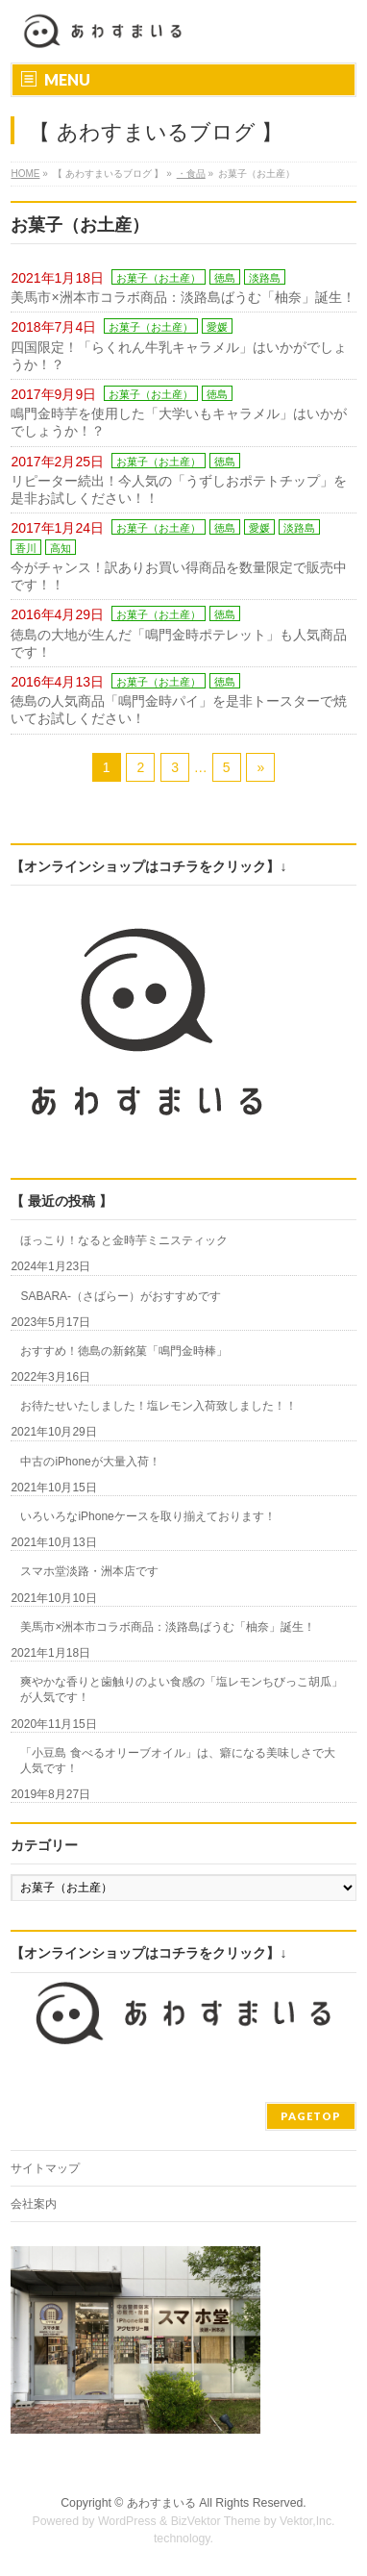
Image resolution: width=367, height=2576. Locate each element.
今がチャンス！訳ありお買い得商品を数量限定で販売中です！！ (179, 576)
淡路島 (265, 278)
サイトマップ (45, 2168)
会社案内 (34, 2204)
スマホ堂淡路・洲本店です (89, 1571)
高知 (60, 548)
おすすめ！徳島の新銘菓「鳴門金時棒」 (124, 1351)
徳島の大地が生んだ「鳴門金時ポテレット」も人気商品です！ (179, 643)
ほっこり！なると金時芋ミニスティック (124, 1240)
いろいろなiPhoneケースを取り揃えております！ (147, 1516)
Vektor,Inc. (307, 2521)
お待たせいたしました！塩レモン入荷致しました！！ (158, 1406)
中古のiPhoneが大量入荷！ (89, 1461)
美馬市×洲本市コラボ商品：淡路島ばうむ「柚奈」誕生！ (183, 297)
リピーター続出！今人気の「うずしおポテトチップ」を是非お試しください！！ (179, 489)
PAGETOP (311, 2116)
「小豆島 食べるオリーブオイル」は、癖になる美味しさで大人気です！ (177, 1760)
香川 (26, 548)
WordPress (127, 2521)
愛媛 (217, 327)
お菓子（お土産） (158, 278)
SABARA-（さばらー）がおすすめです (120, 1296)
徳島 (224, 278)
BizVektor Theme (216, 2521)
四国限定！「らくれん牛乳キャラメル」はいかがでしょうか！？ (179, 355)
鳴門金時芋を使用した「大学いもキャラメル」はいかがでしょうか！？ (179, 422)
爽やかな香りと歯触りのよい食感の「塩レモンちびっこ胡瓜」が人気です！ (181, 1689)
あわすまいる (161, 2503)
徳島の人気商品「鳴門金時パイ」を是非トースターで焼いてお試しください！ (179, 709)
